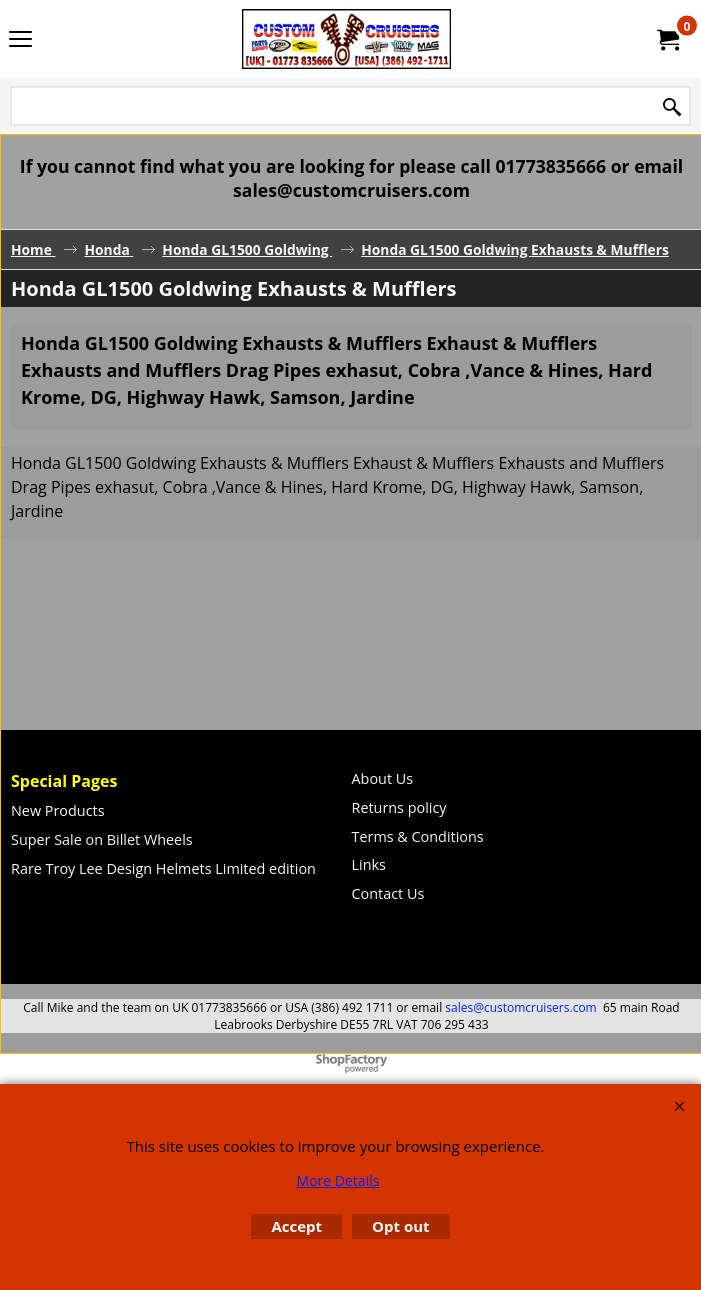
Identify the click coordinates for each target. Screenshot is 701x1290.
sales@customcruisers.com (520, 1007)
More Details (338, 1180)
